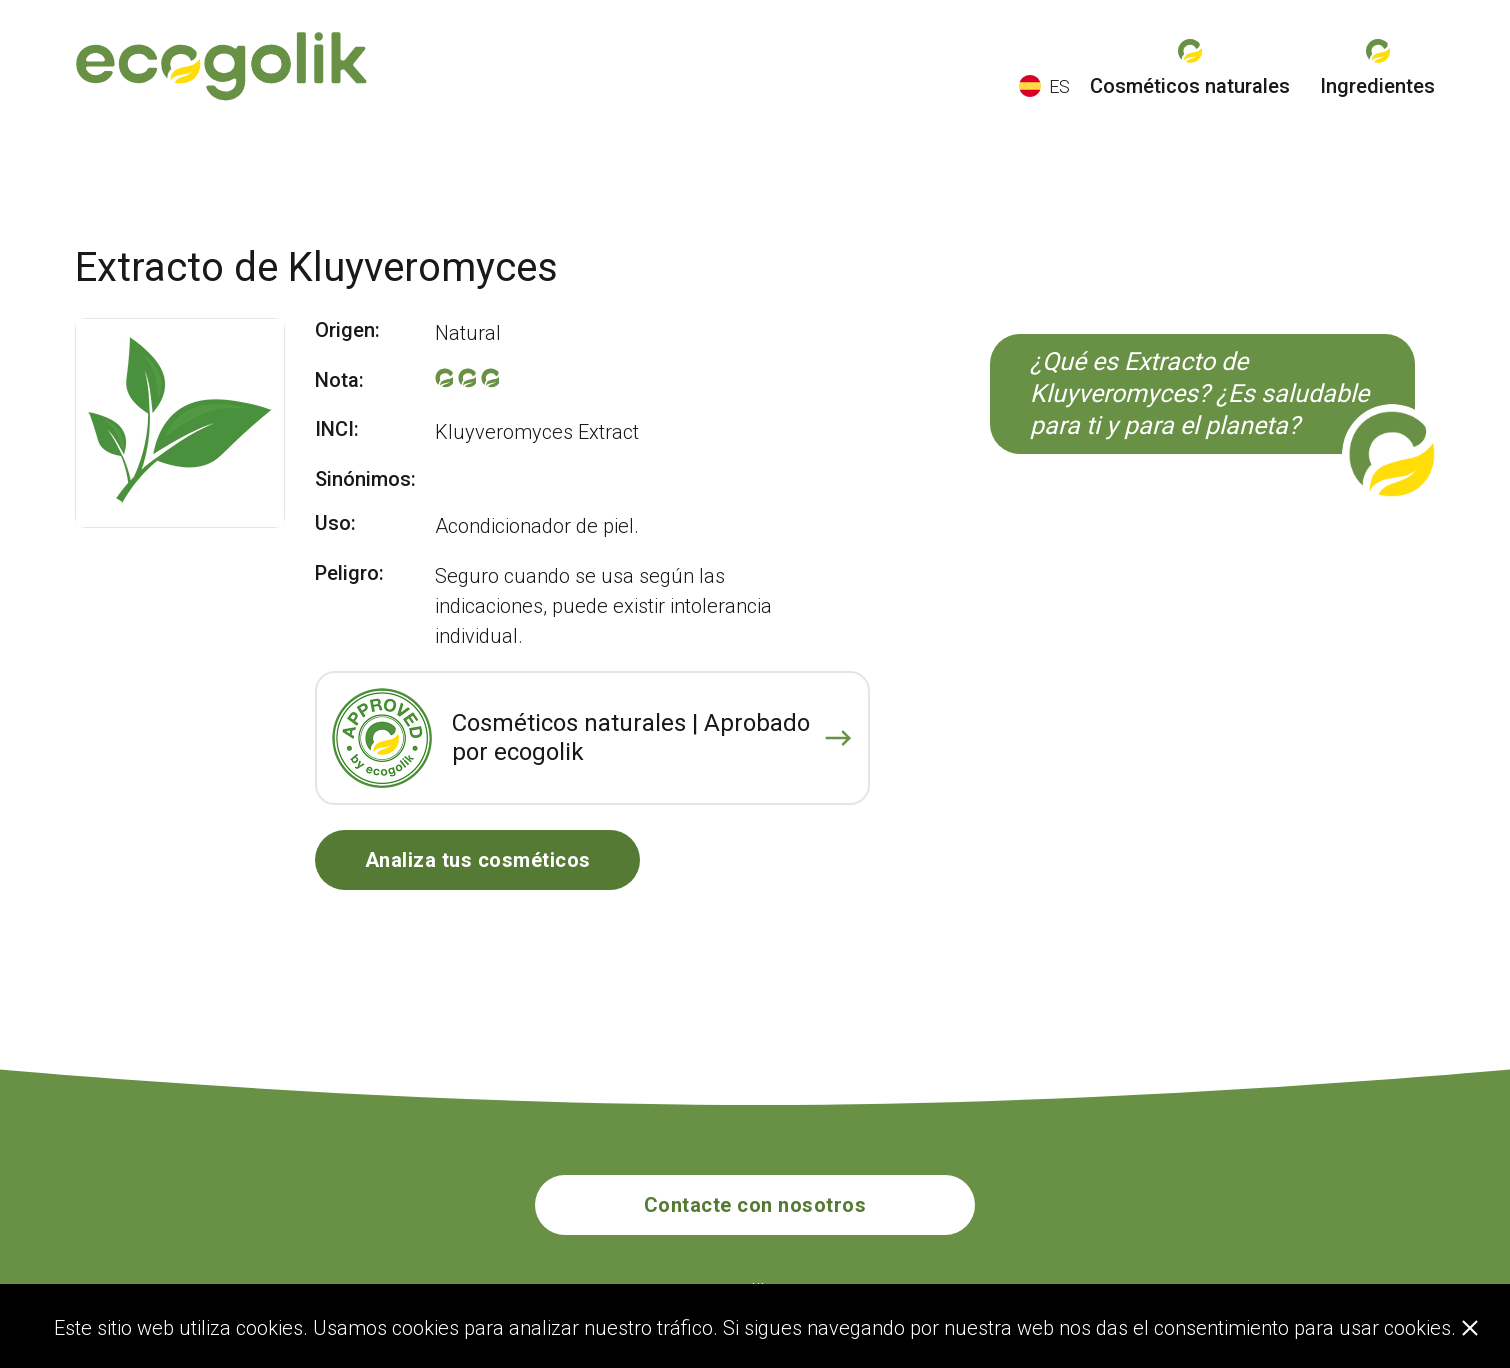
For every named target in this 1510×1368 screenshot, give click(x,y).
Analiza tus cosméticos (478, 860)
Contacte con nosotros (755, 1205)
